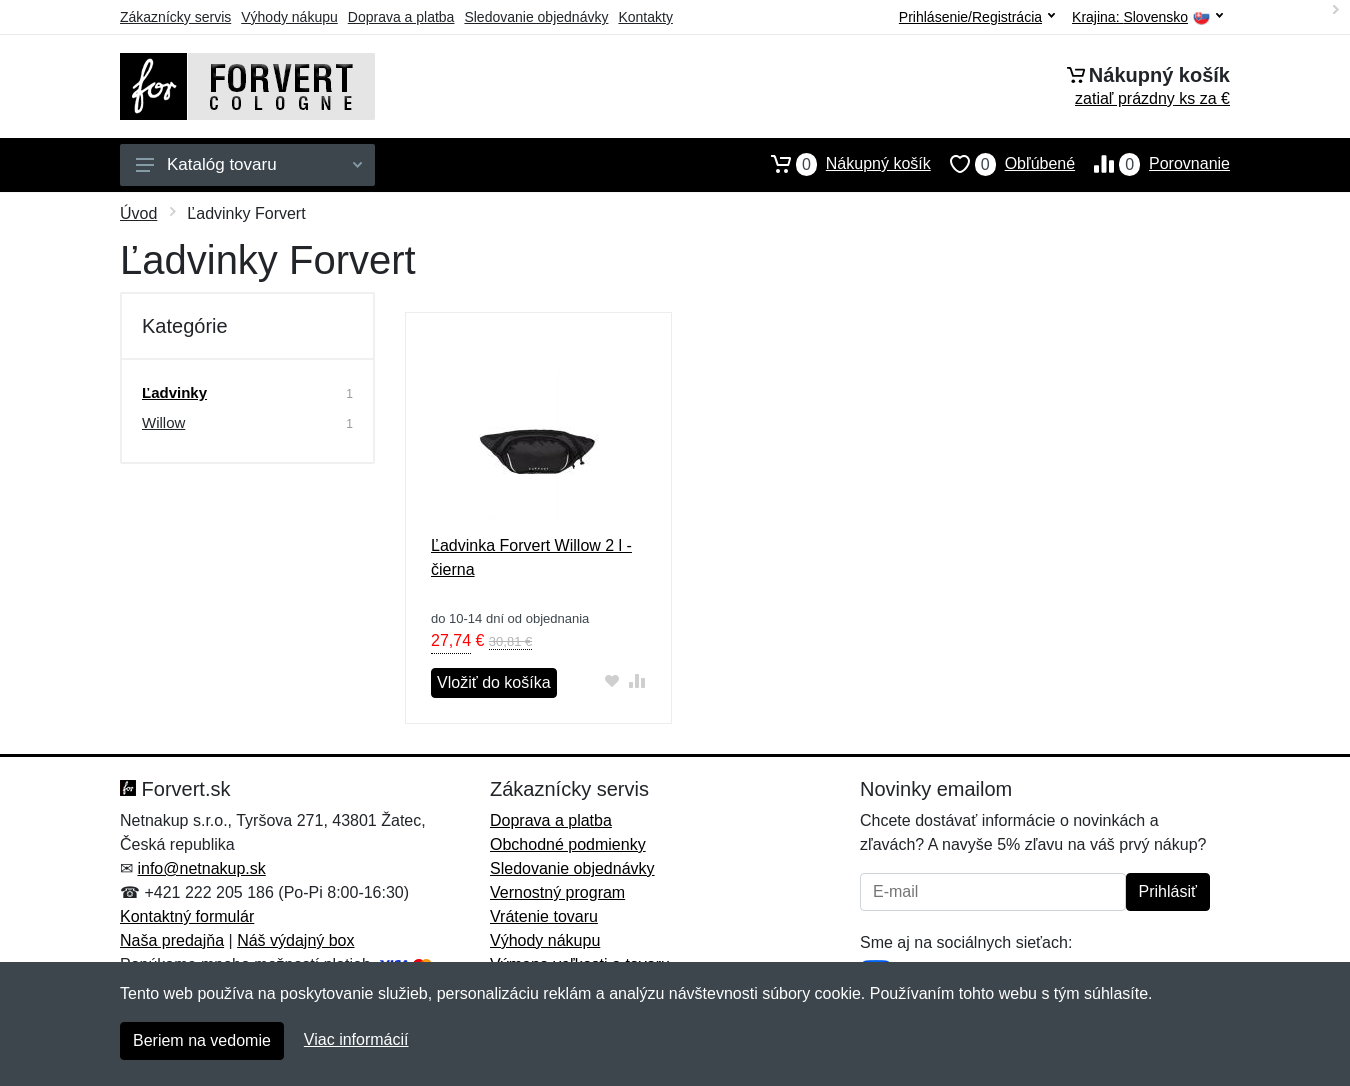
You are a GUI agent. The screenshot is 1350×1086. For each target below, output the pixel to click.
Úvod (138, 213)
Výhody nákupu (289, 17)
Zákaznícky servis (175, 17)
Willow (163, 422)
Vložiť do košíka (494, 682)
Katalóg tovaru (249, 164)
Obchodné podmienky (568, 844)
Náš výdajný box (295, 940)
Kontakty (645, 17)
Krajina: (1147, 17)
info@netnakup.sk (201, 868)
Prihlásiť (1168, 891)
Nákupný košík (841, 164)
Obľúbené (1003, 164)
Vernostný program (557, 892)
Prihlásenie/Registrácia (977, 17)
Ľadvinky (174, 392)
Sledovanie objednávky (536, 17)
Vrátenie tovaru (544, 916)
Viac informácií (356, 1039)
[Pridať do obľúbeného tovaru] (612, 680)
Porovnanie (1152, 164)
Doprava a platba (401, 17)
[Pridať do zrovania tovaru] (637, 680)
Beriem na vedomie (202, 1040)
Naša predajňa (172, 940)
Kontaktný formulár (187, 916)
